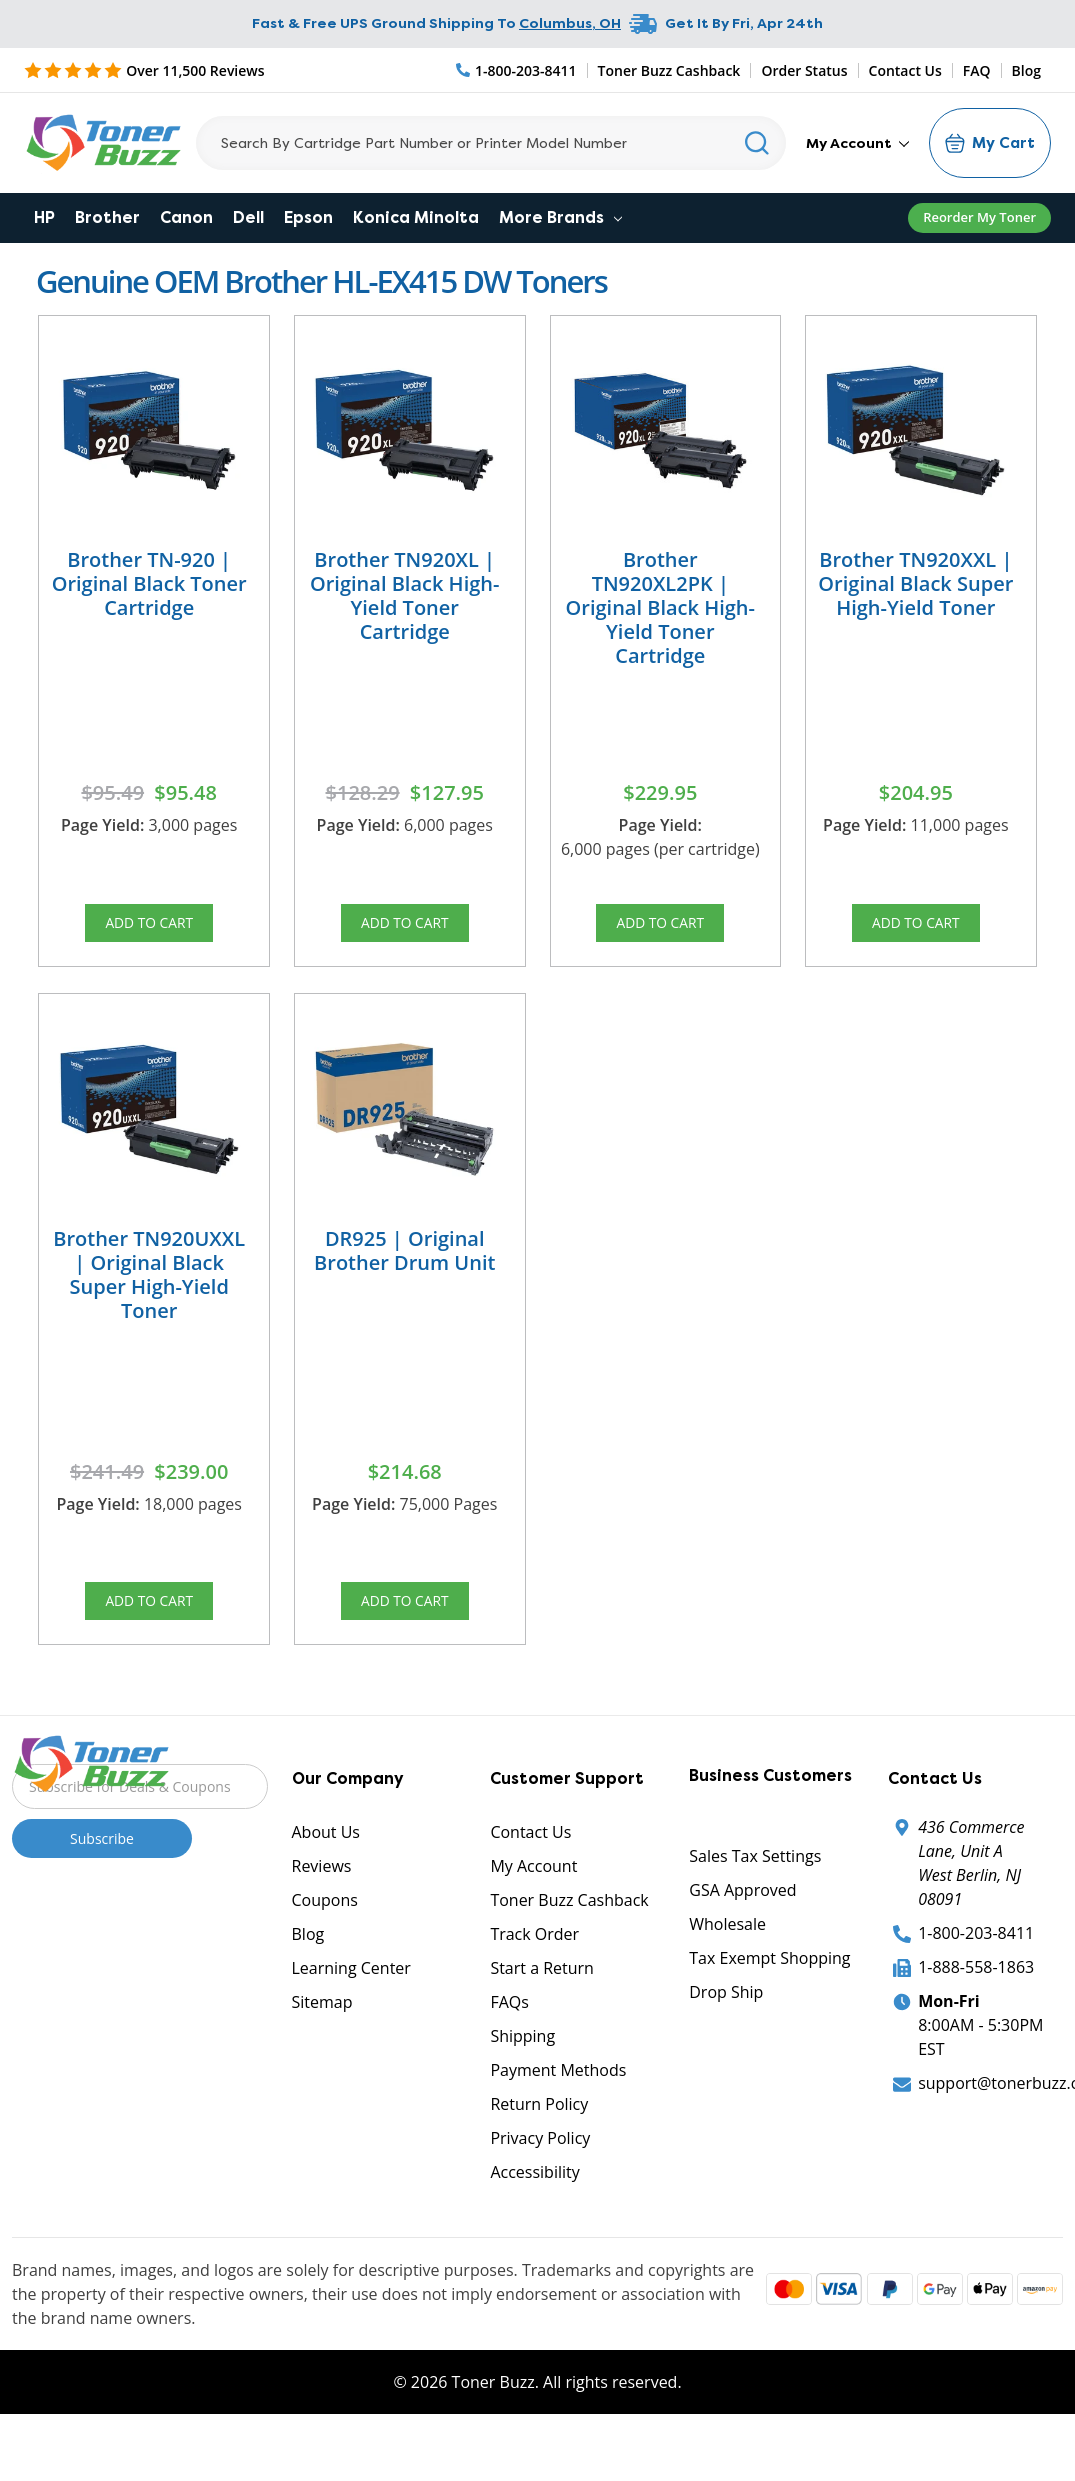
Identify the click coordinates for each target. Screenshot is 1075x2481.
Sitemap (322, 2045)
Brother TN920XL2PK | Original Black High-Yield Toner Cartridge (660, 607)
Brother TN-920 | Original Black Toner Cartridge (149, 583)
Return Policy (539, 2147)
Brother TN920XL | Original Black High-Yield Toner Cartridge (404, 595)
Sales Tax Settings (755, 1899)
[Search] (491, 143)
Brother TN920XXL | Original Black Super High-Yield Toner (915, 583)
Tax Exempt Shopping (769, 2001)
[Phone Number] (517, 70)
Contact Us (905, 70)
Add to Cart (149, 929)
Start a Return (542, 2011)
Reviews (322, 1909)
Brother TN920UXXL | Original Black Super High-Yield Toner (149, 1295)
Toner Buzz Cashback (669, 70)
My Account (857, 143)
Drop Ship (726, 2035)
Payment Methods (558, 2113)
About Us (326, 1875)
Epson (308, 217)
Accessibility (534, 2215)
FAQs (509, 2045)
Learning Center (351, 2011)
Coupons (325, 1943)
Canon (186, 217)
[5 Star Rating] (144, 70)
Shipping (522, 2079)
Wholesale (727, 1967)
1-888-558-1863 (976, 2010)
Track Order (534, 1977)
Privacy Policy (540, 2181)
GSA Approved (742, 1933)
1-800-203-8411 (976, 1976)
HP (44, 217)
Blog (1026, 70)
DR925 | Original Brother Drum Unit (404, 1271)
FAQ (977, 70)
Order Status (804, 70)
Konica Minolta (416, 217)
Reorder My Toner (979, 217)
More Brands (560, 217)
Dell (248, 217)
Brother (107, 217)
